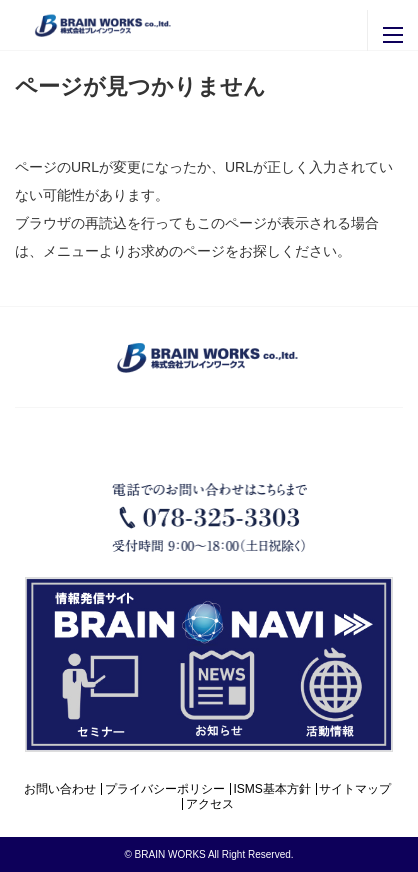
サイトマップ (355, 789)
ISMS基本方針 (271, 789)
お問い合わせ (60, 789)
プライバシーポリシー (165, 789)
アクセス (210, 804)
